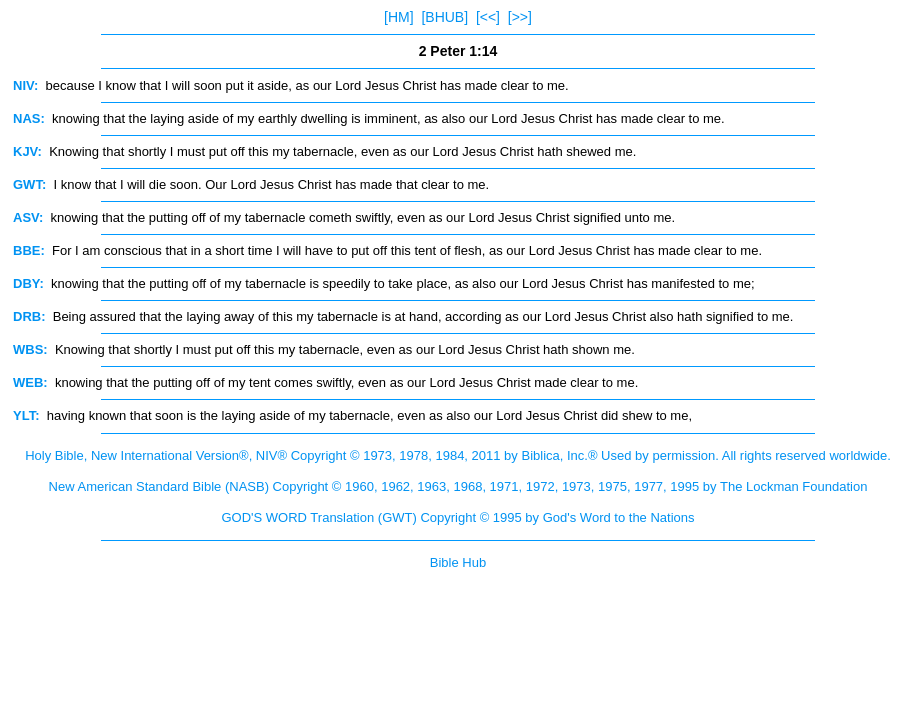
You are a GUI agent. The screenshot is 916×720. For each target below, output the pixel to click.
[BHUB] (444, 17)
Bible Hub (458, 562)
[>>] (520, 17)
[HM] (399, 17)
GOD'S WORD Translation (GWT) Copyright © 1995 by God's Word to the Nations (457, 517)
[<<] (488, 17)
